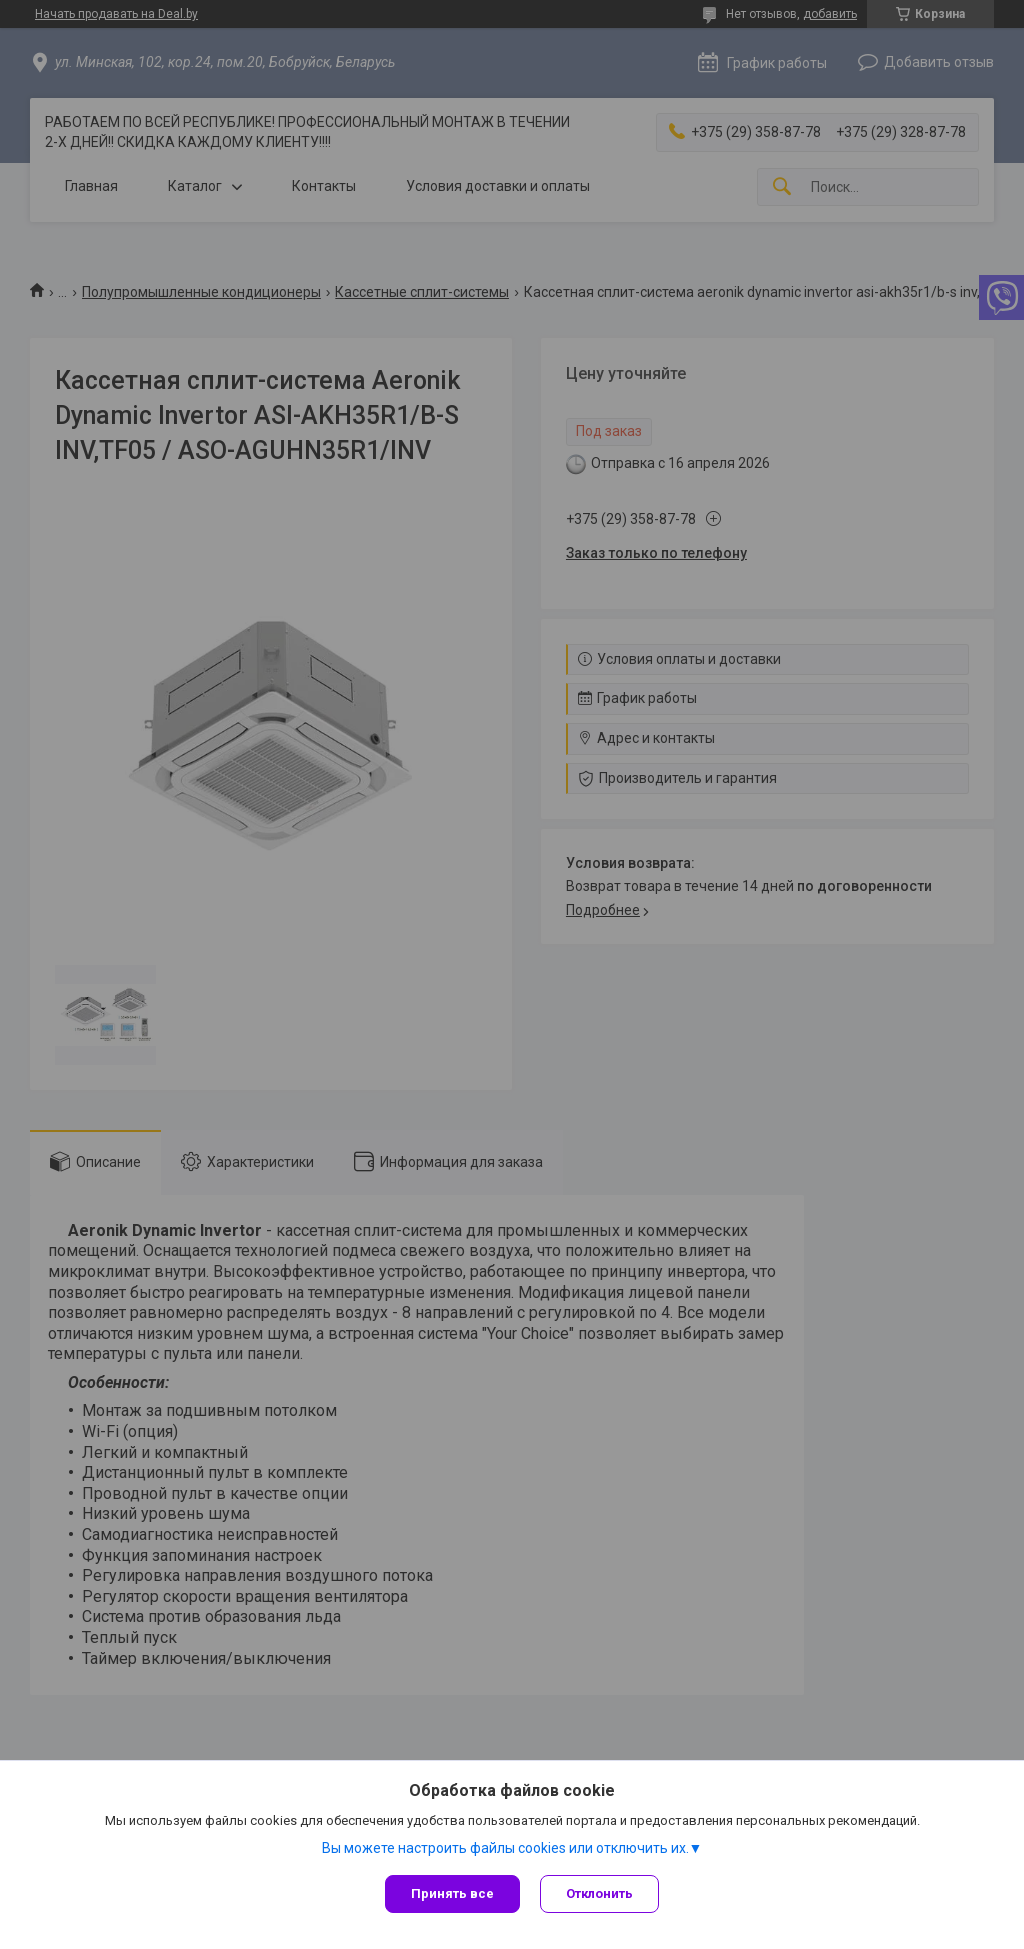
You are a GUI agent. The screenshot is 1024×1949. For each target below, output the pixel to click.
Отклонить (599, 1893)
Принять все (452, 1893)
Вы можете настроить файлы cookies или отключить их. (505, 1848)
